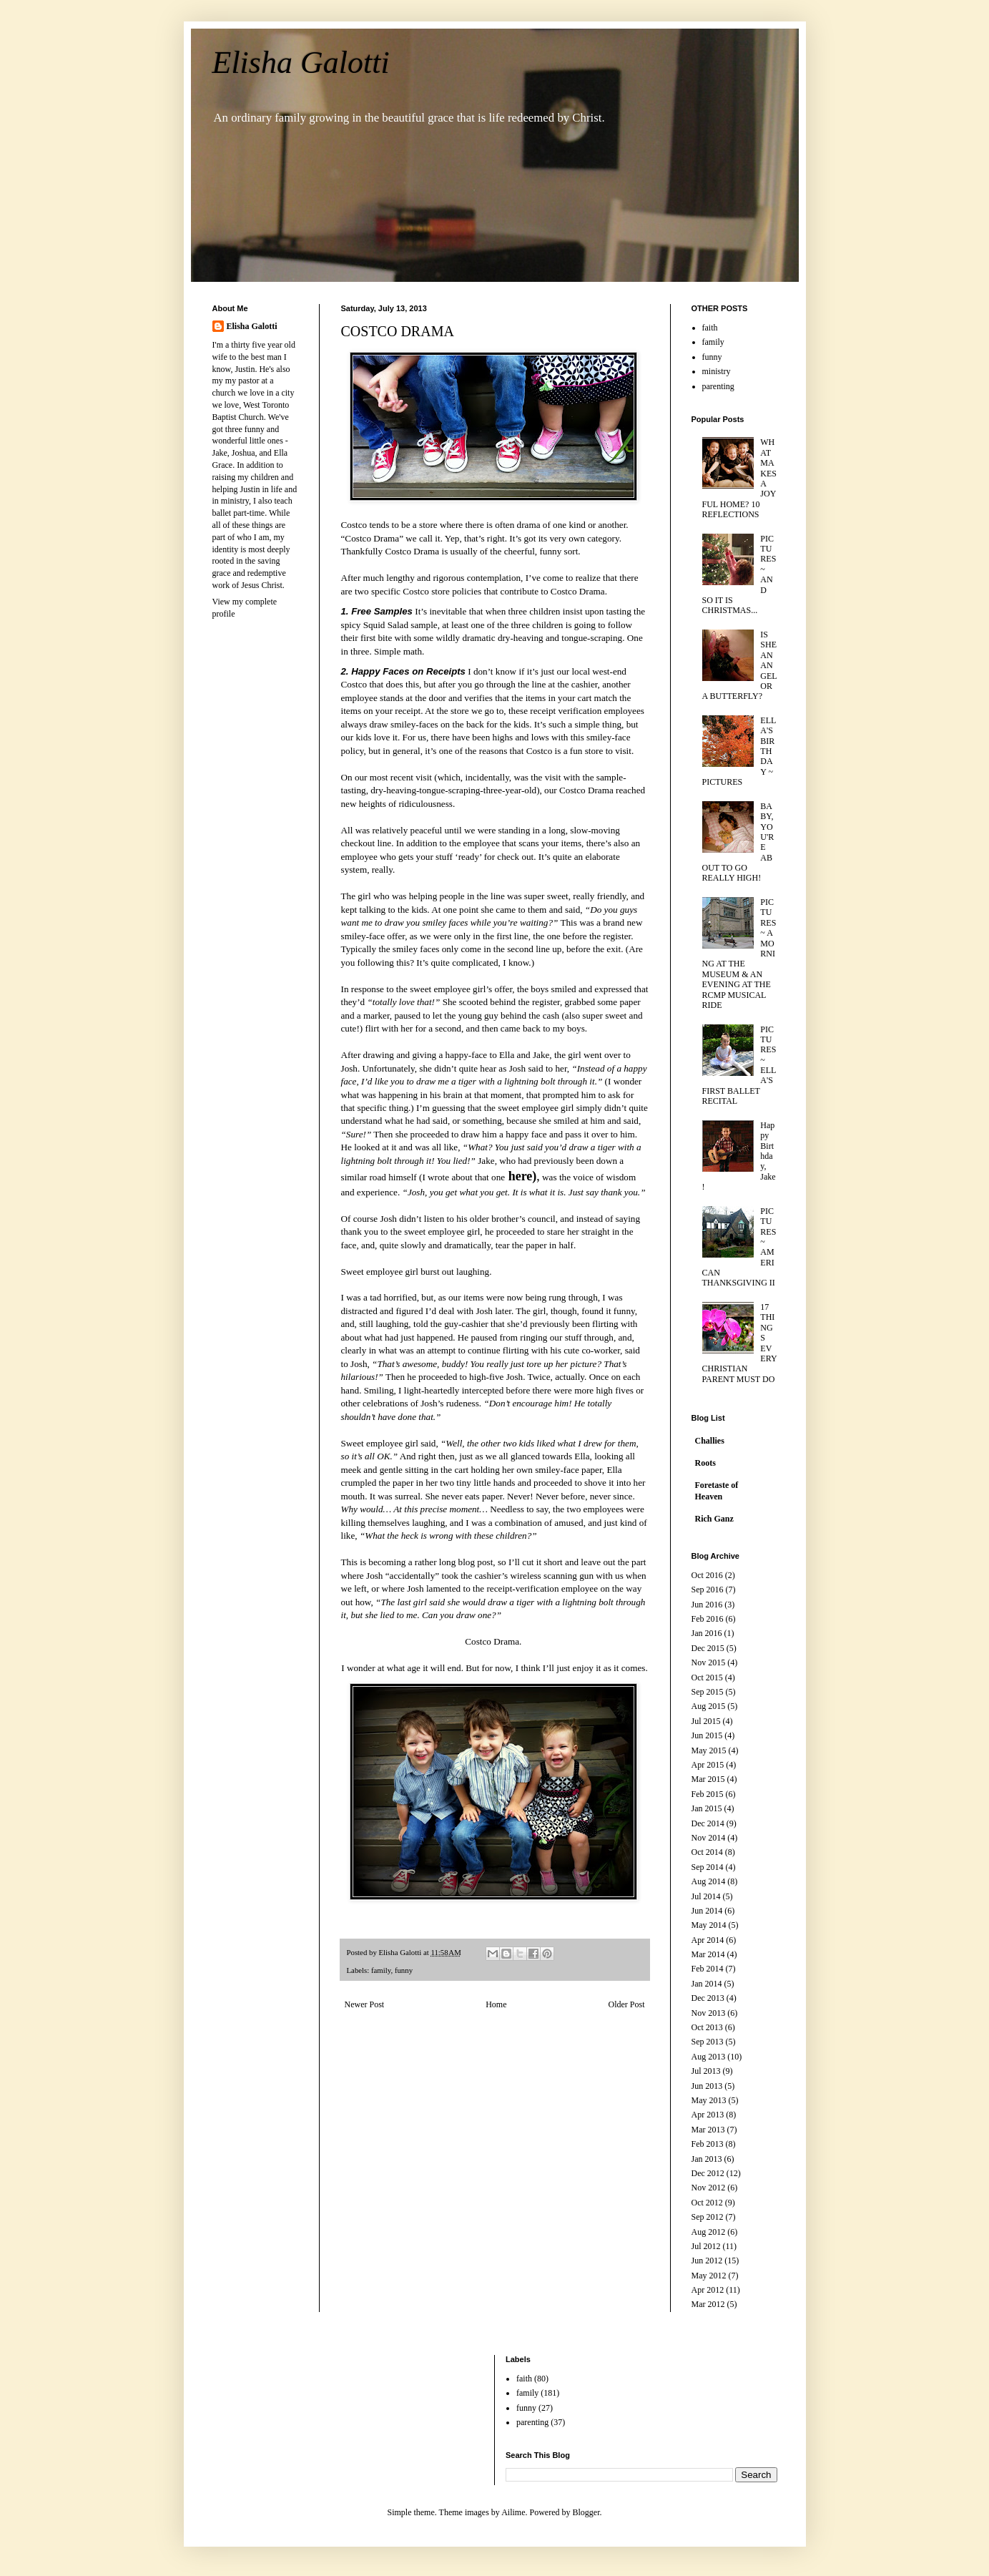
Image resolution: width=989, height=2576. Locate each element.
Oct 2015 (707, 1678)
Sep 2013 (708, 2042)
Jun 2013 (707, 2086)
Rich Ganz (714, 1519)
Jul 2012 (706, 2246)
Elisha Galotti (301, 62)
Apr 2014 (708, 1940)
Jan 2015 (707, 1808)
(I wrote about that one (477, 1177)
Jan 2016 (707, 1633)
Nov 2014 (709, 1838)
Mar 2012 (708, 2304)
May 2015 (709, 1750)
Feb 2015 (708, 1794)
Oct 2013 (707, 2027)
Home (496, 2004)
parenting (718, 386)
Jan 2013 (707, 2159)
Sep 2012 (708, 2217)
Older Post (627, 2004)
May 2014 (709, 1925)
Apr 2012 (708, 2290)
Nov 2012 (709, 2188)
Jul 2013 (706, 2071)
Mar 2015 (708, 1779)
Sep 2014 (708, 1867)
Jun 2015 (707, 1735)
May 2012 (709, 2276)
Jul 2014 (706, 1896)
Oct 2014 (707, 1852)
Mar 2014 (708, 1954)
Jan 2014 (707, 1984)
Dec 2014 (708, 1823)
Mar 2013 (708, 2130)
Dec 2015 (708, 1648)
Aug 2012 (709, 2232)
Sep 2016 (708, 1590)
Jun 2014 (707, 1911)
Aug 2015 (709, 1706)
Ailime (513, 2512)
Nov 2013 (709, 2013)
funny (404, 1970)
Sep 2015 (708, 1692)
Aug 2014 (709, 1881)
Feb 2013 (708, 2144)
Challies (709, 1441)
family (380, 1970)
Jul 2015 (706, 1721)
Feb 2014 (708, 1969)
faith (710, 328)
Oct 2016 (707, 1575)
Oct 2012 (707, 2203)
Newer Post (365, 2004)
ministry (716, 371)
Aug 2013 (709, 2057)
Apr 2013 (708, 2115)
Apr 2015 (708, 1765)
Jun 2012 (707, 2261)
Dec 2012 (708, 2173)
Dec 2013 (708, 1998)
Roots (705, 1463)
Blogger (586, 2512)
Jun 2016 (707, 1605)
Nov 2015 (709, 1662)
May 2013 (709, 2100)
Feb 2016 (708, 1619)
